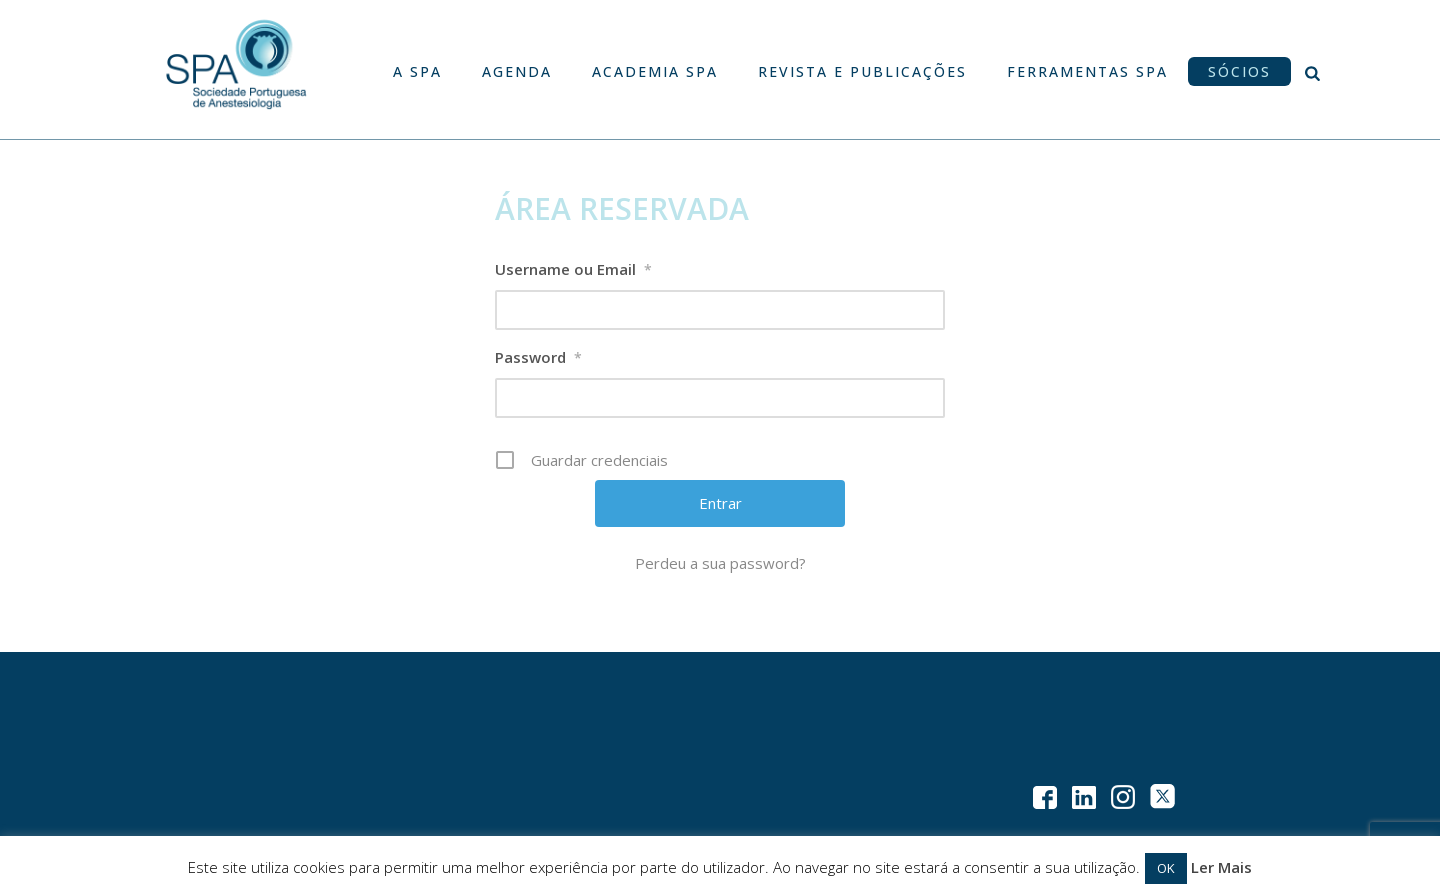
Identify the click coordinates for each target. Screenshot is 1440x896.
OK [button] (1166, 868)
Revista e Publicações (862, 71)
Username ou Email (573, 270)
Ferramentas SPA (1087, 71)
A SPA (417, 71)
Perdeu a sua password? (720, 563)
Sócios (1239, 71)
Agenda (517, 71)
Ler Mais (1221, 867)
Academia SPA (655, 71)
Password (538, 358)
